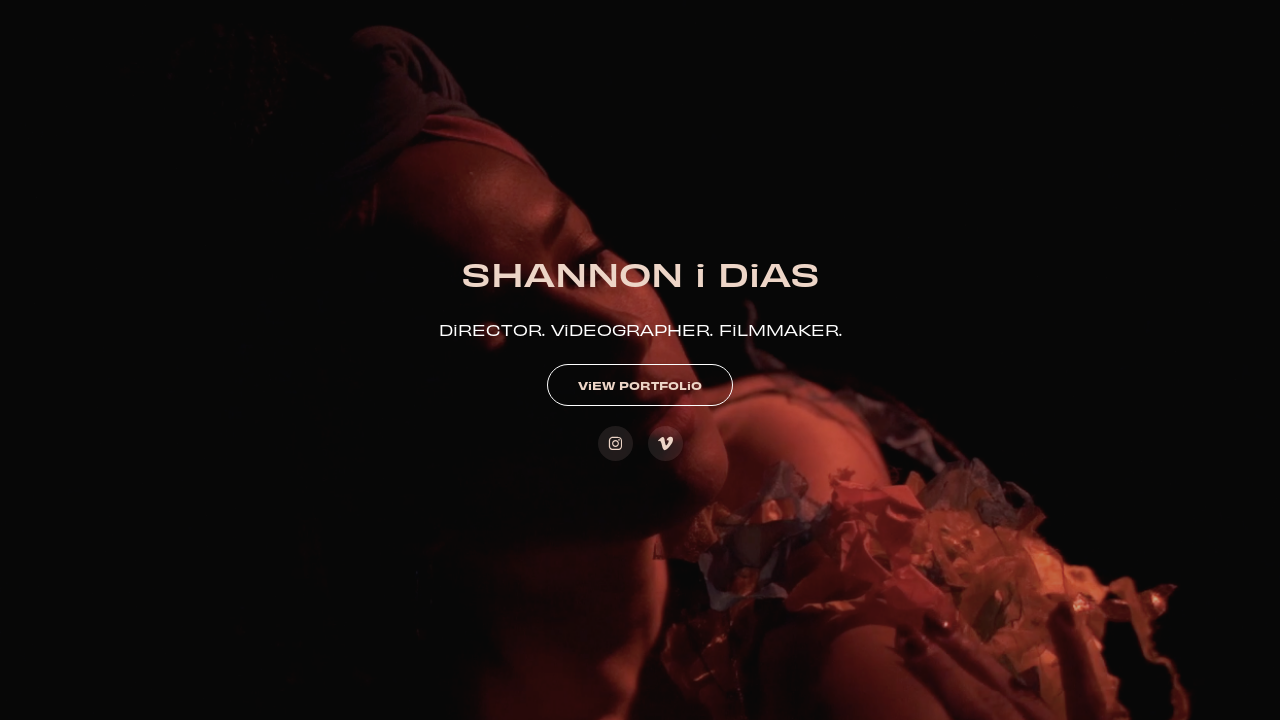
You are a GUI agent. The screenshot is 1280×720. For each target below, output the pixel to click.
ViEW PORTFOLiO (640, 385)
